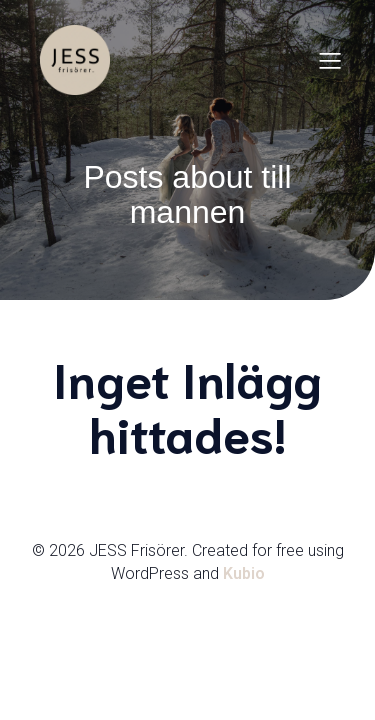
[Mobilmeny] (330, 60)
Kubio (244, 573)
